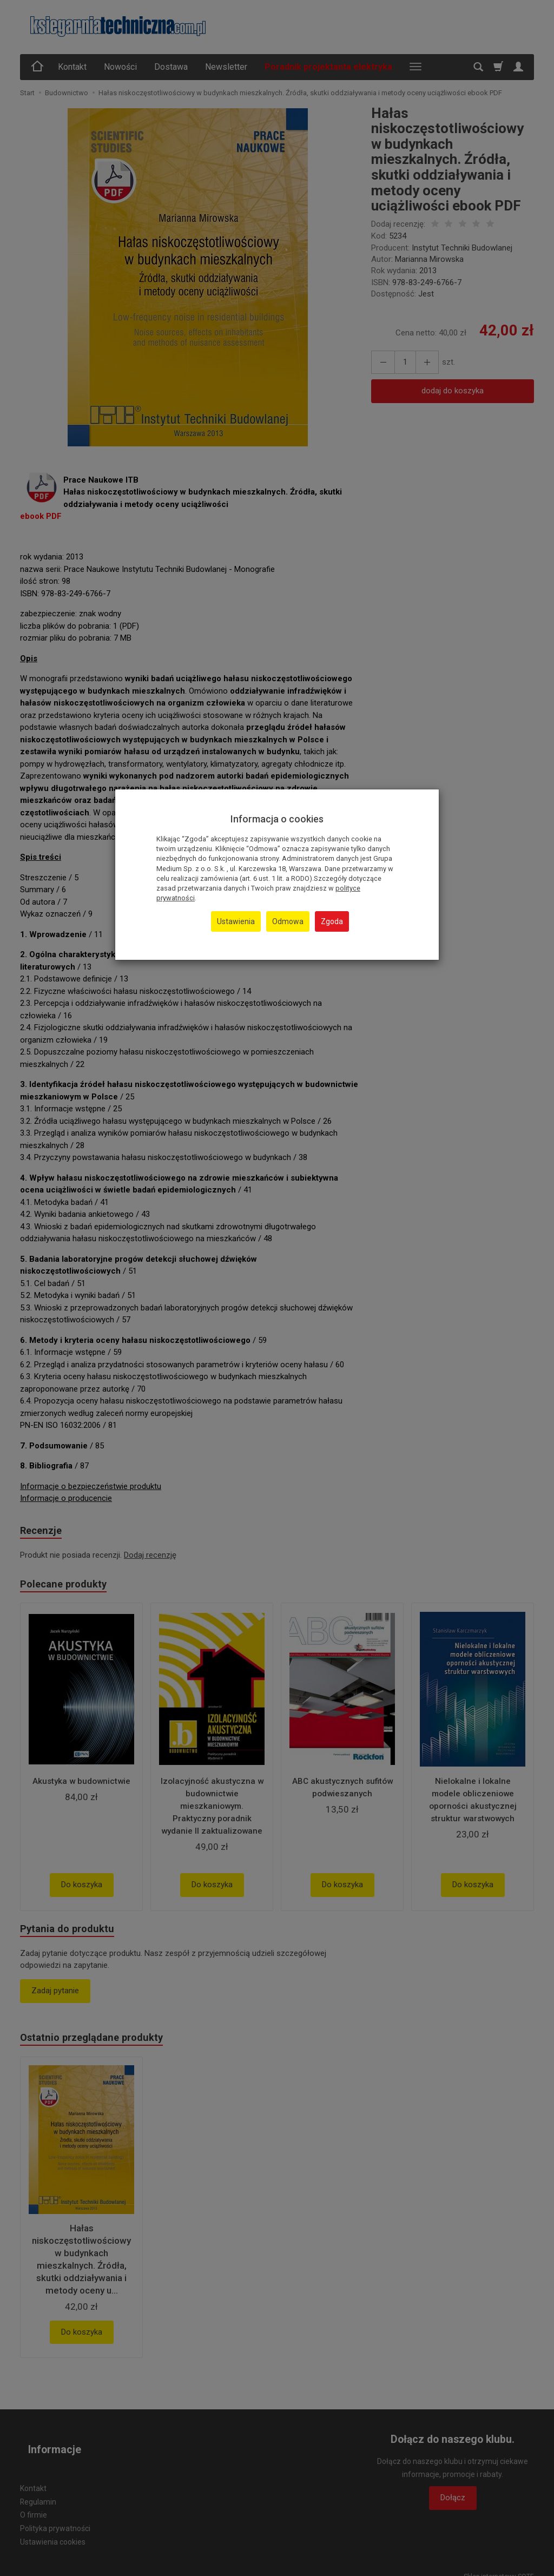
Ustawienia (236, 921)
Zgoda (332, 921)
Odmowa (288, 921)
